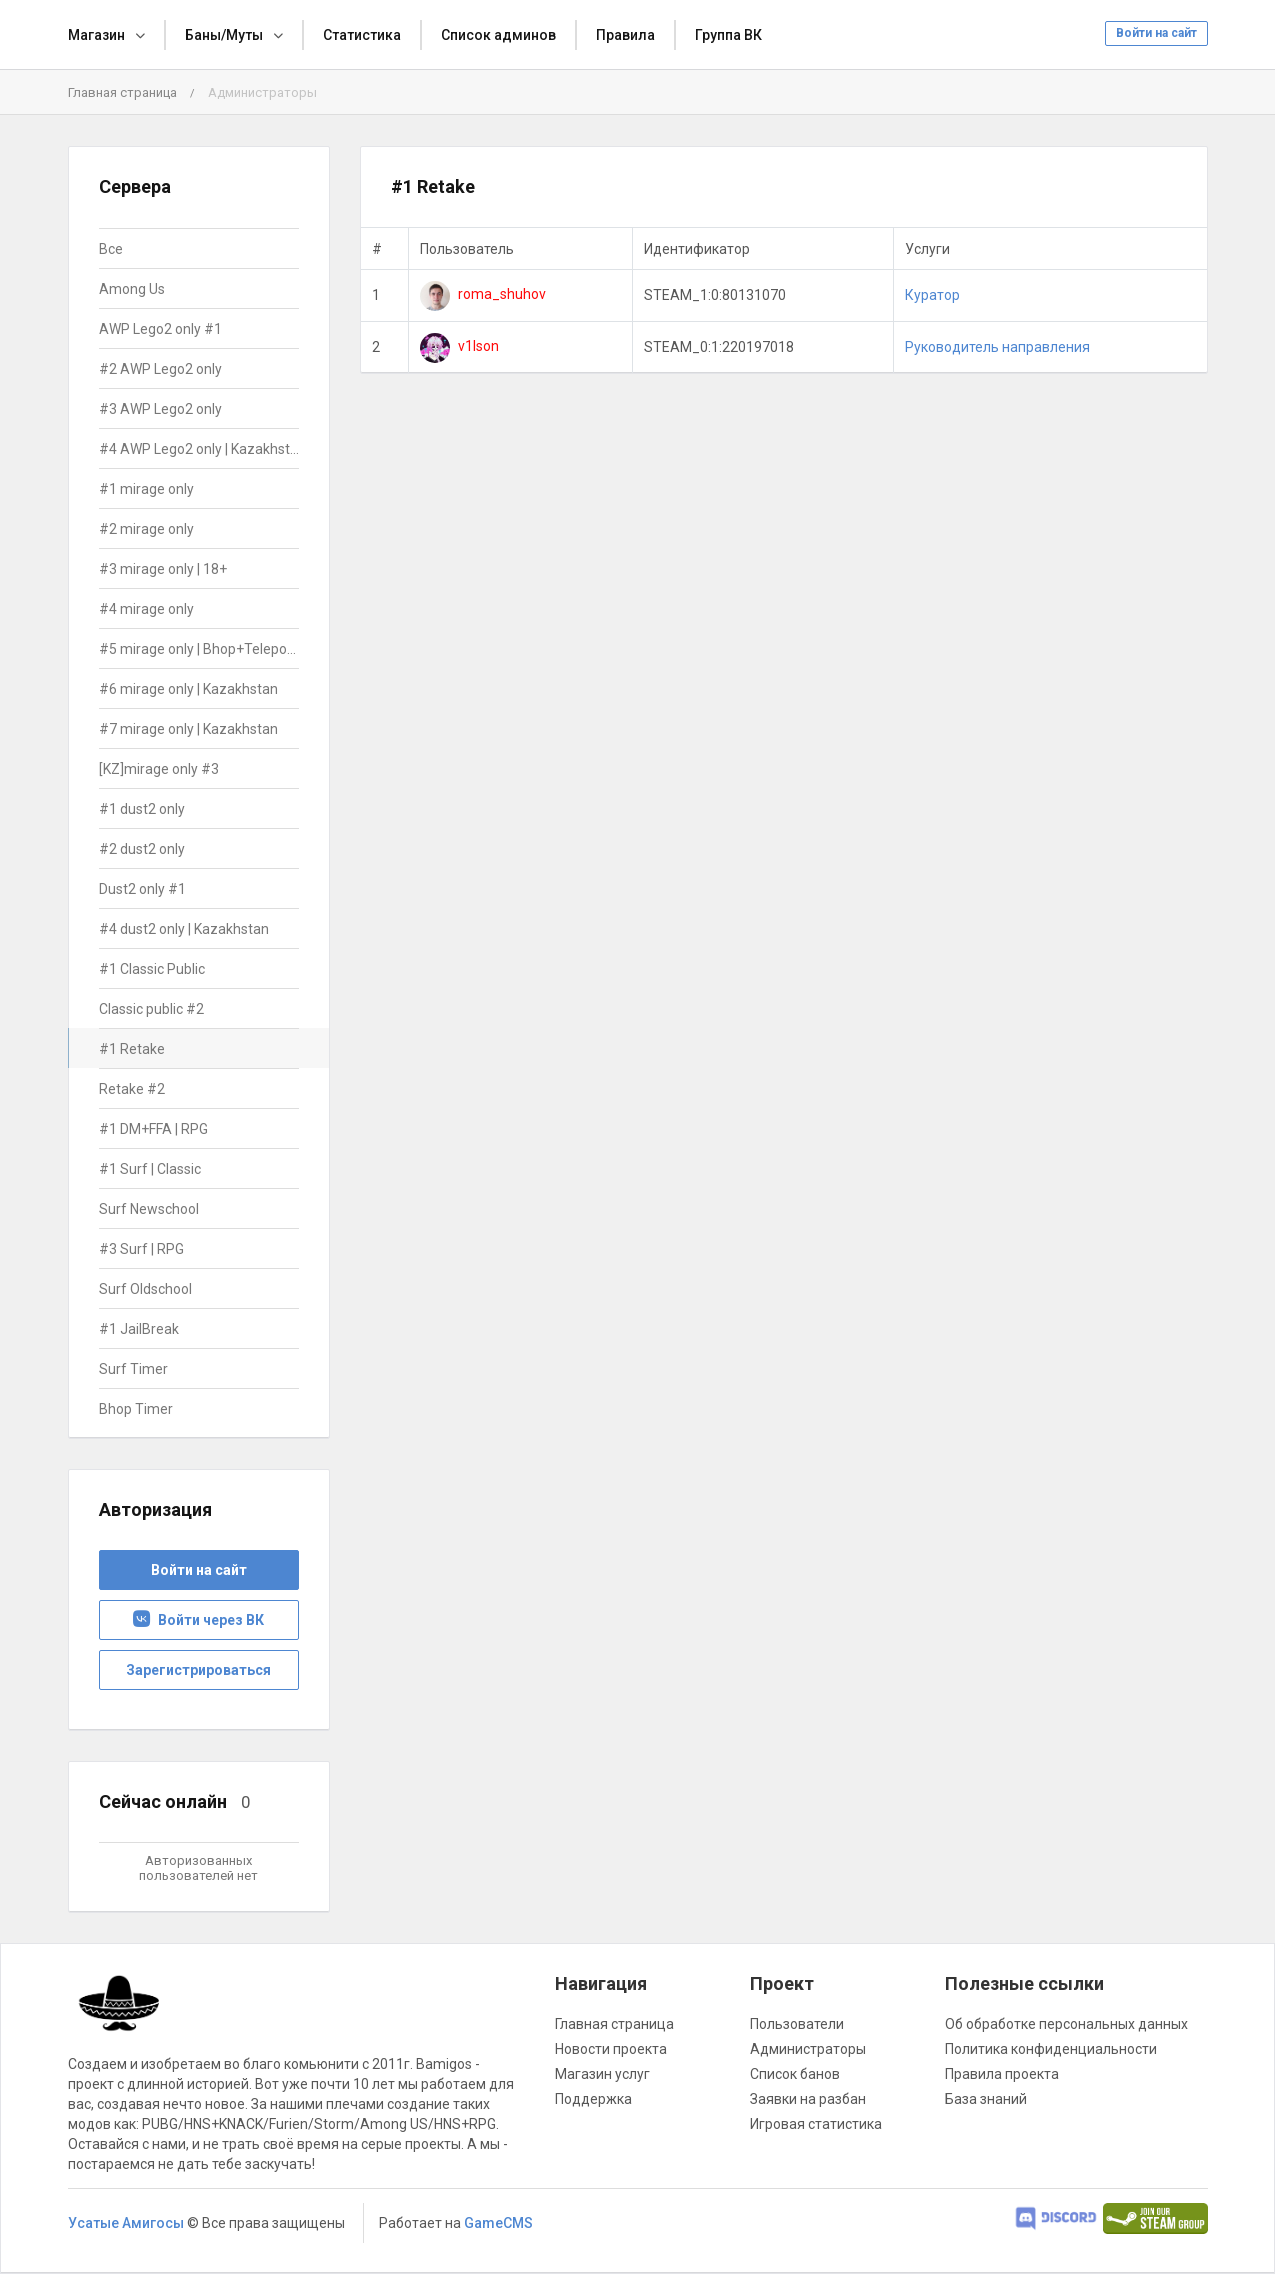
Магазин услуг (602, 2074)
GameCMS (498, 2223)
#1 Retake (132, 1049)
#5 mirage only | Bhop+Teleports (199, 649)
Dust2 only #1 (142, 889)
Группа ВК (728, 35)
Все (111, 249)
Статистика (362, 35)
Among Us (132, 289)
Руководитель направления (997, 347)
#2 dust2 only (142, 849)
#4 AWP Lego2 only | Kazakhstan (199, 449)
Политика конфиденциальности (1051, 2049)
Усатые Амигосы (126, 2223)
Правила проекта (1002, 2074)
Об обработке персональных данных (1066, 2024)
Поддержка (593, 2099)
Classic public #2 (151, 1009)
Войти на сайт (1156, 33)
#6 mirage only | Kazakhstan (188, 689)
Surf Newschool (149, 1209)
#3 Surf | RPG (141, 1249)
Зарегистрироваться (198, 1670)
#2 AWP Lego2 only (160, 369)
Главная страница (122, 92)
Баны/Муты (224, 35)
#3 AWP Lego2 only (160, 409)
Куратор (932, 295)
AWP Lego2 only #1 (160, 329)
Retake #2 (132, 1089)
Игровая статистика (816, 2124)
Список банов (795, 2074)
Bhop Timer (136, 1409)
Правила (625, 35)
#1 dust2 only (142, 809)
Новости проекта (611, 2049)
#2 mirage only (146, 529)
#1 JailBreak (139, 1329)
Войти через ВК (198, 1620)
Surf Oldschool (145, 1289)
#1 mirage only (146, 489)
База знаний (986, 2099)
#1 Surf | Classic (150, 1169)
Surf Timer (133, 1369)
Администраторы (808, 2049)
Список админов (498, 35)
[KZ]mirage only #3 (159, 769)
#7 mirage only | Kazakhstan (188, 729)
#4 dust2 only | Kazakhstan (184, 929)
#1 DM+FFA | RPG (153, 1129)
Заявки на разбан (808, 2099)
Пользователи (797, 2024)
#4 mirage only (146, 609)
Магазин (96, 35)
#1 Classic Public (152, 969)
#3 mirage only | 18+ (163, 569)
